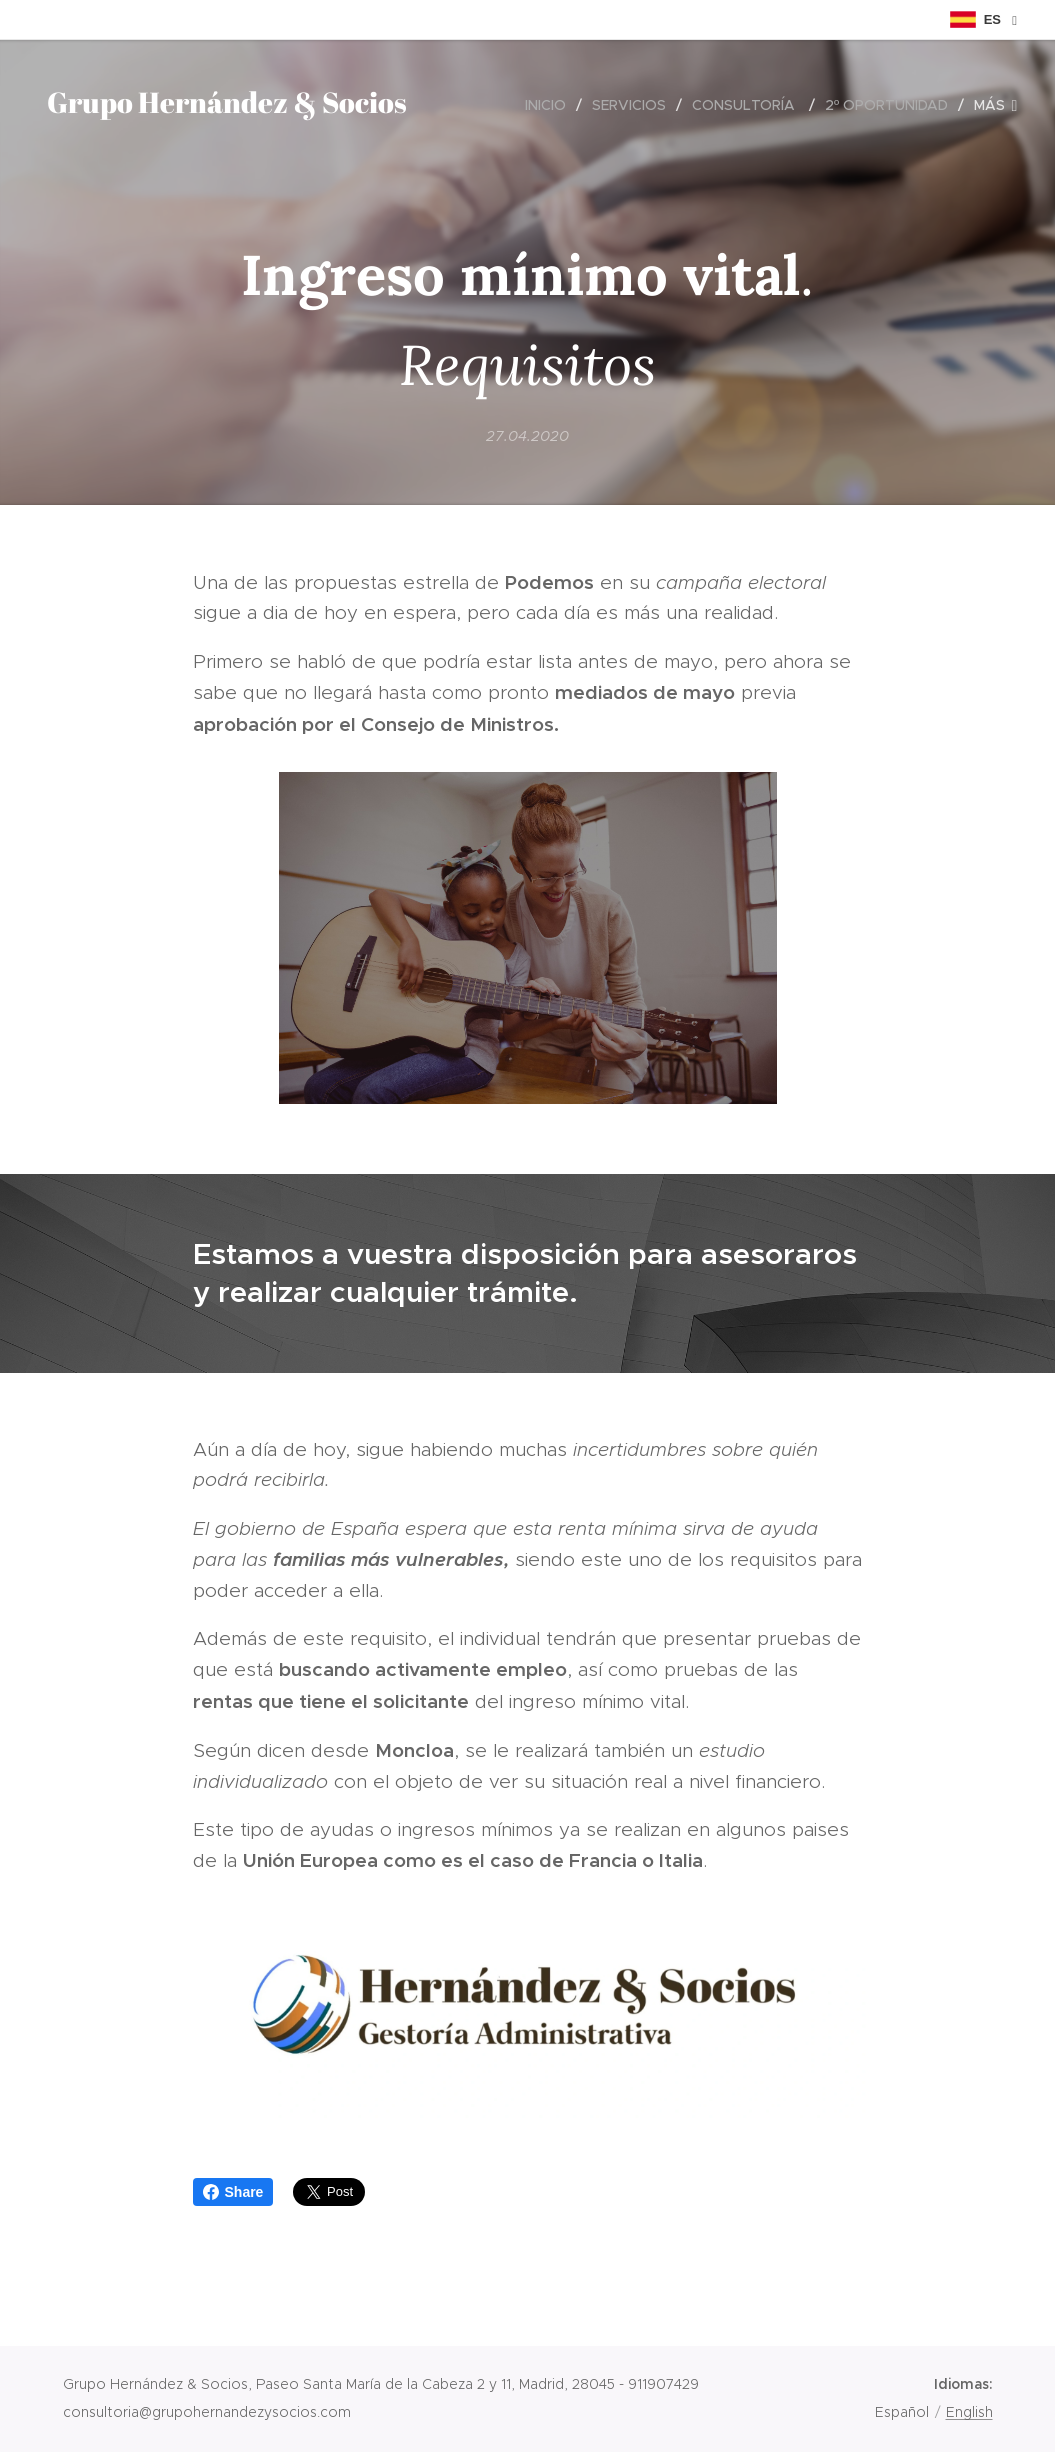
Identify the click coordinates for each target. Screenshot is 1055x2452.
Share (233, 2192)
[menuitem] (551, 105)
